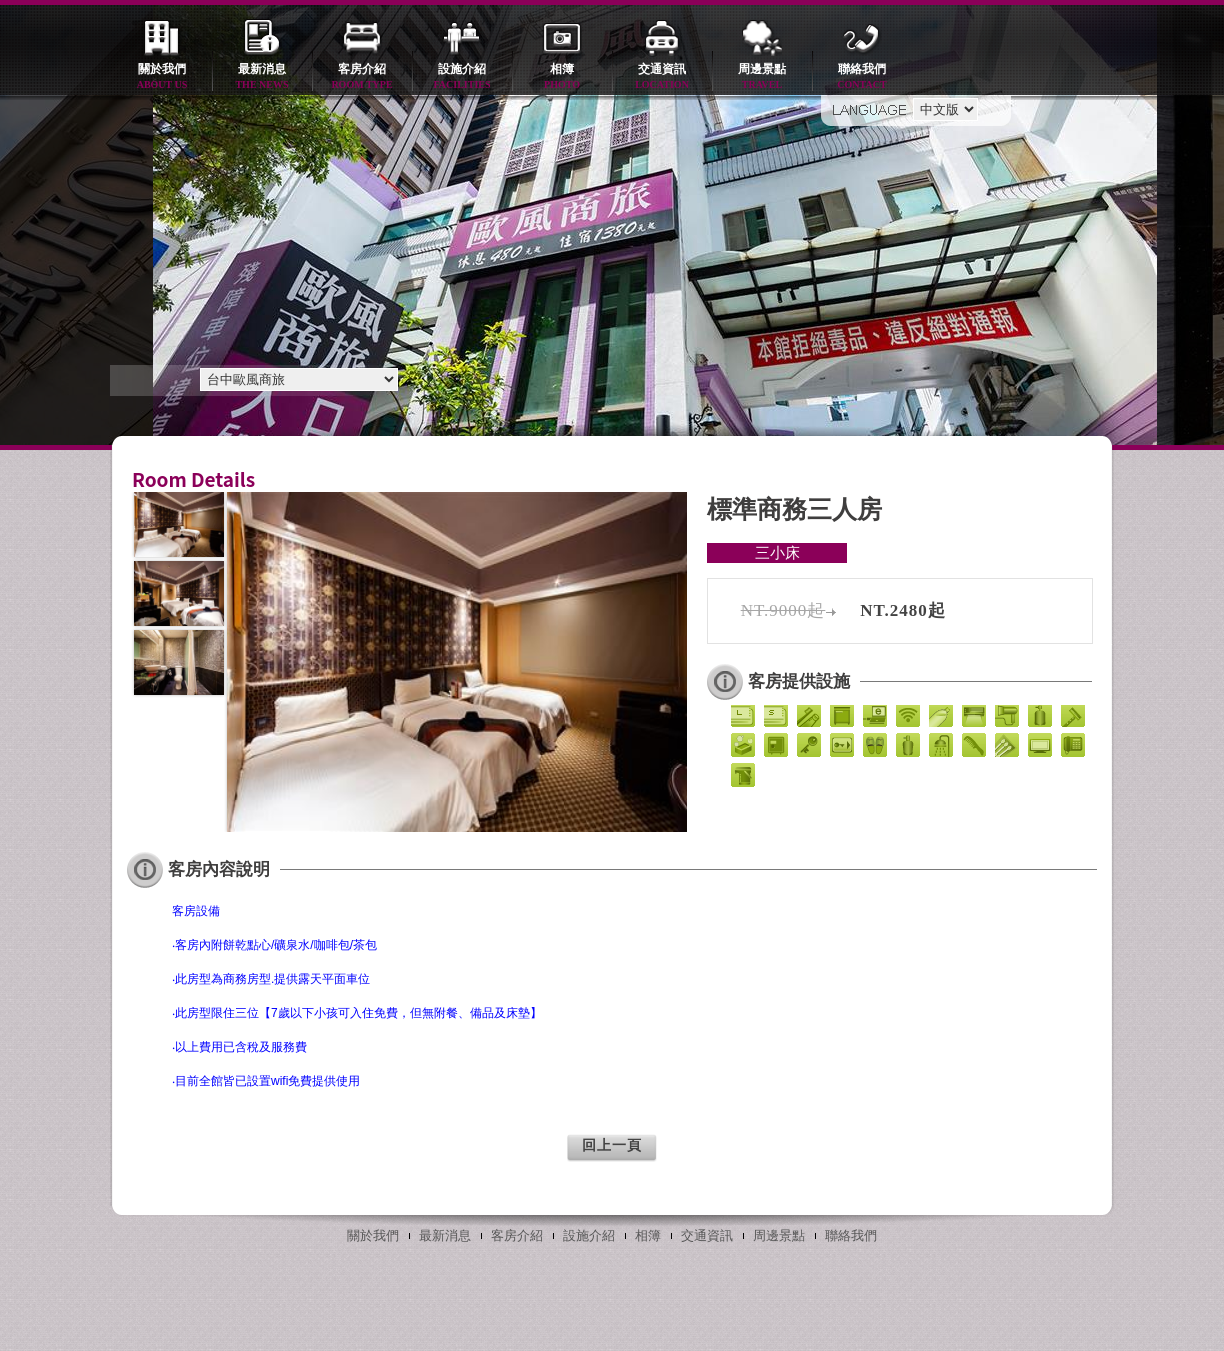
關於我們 (162, 77)
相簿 (562, 77)
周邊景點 (762, 77)
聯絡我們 (862, 77)
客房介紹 (362, 77)
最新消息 (262, 77)
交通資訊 (662, 77)
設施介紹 (462, 77)
